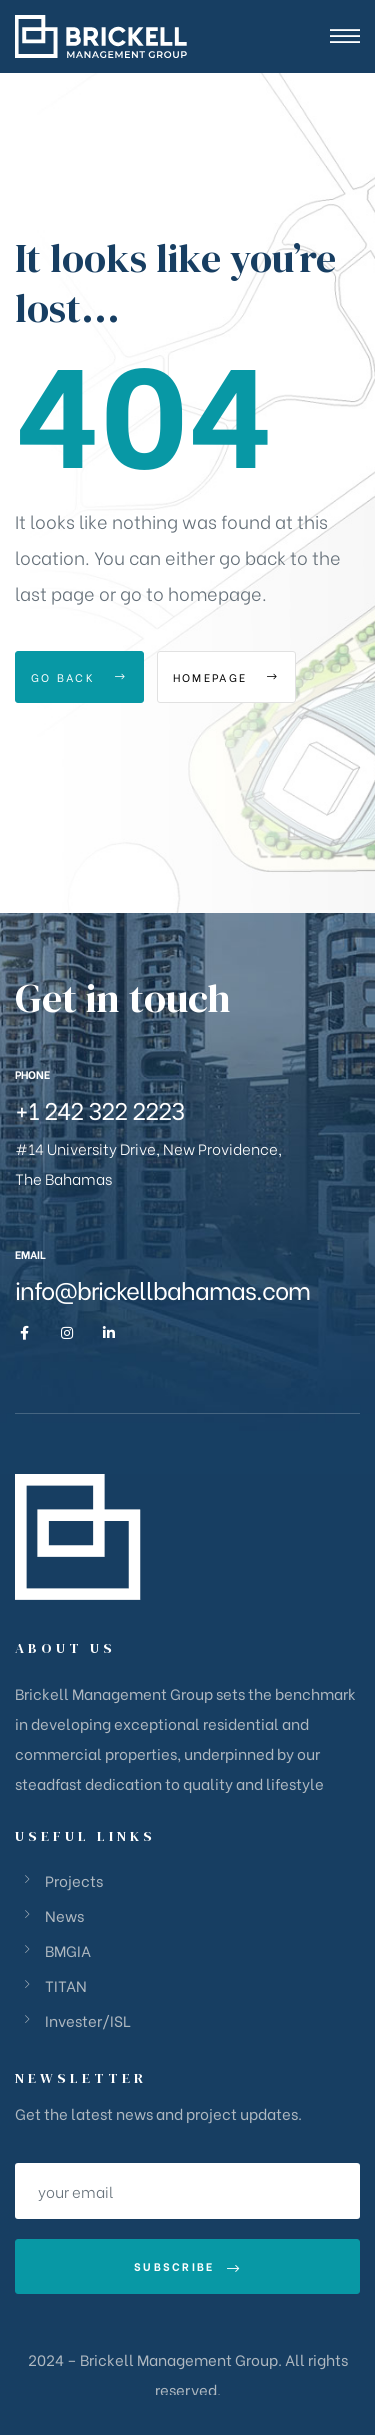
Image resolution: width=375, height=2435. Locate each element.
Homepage (226, 677)
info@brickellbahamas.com (162, 1288)
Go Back (79, 677)
